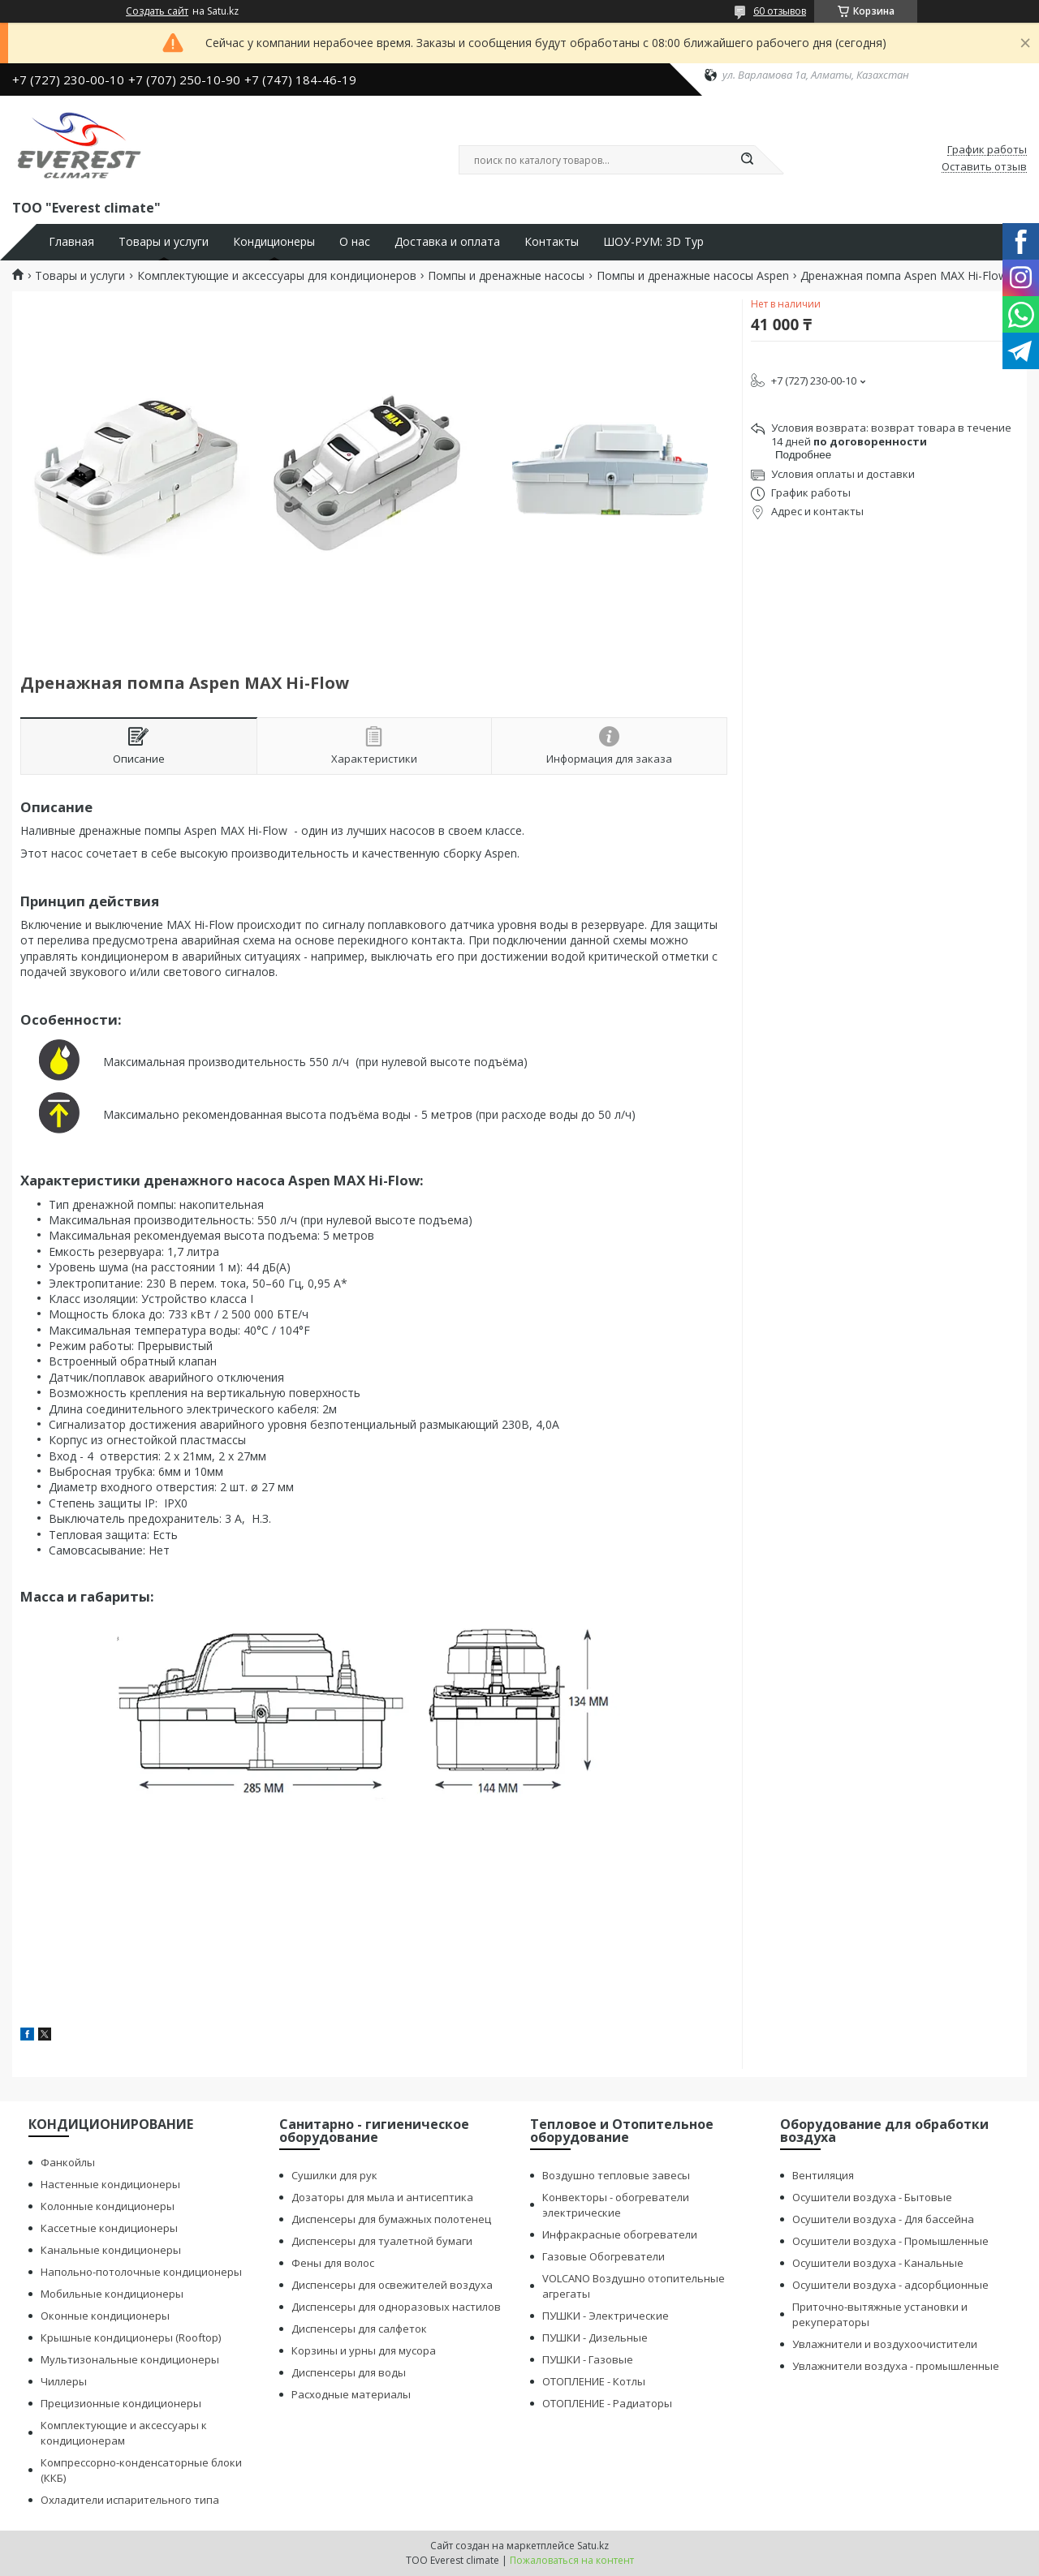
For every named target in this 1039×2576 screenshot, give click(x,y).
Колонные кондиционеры (108, 2206)
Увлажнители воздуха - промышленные (895, 2366)
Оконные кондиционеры (105, 2315)
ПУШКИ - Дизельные (595, 2337)
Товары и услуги (164, 241)
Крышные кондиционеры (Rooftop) (131, 2337)
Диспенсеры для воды (348, 2372)
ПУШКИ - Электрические (605, 2315)
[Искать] (747, 159)
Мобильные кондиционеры (112, 2293)
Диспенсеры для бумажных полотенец (391, 2219)
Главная (71, 241)
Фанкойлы (68, 2162)
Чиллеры (64, 2381)
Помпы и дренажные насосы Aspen (693, 276)
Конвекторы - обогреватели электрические (615, 2205)
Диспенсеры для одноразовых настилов (396, 2306)
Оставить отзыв (984, 167)
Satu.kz (593, 2545)
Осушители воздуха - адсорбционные (890, 2284)
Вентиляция (823, 2175)
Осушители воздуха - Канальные (878, 2263)
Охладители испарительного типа (130, 2499)
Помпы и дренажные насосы (506, 276)
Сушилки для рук (334, 2175)
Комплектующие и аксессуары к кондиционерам (124, 2433)
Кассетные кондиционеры (109, 2228)
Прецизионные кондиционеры (121, 2403)
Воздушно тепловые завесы (616, 2175)
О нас (354, 241)
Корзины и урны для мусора (363, 2350)
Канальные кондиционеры (111, 2250)
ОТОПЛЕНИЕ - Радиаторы (607, 2403)
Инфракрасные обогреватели (619, 2234)
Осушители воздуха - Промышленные (890, 2241)
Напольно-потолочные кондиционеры (141, 2271)
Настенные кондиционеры (110, 2184)
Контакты (551, 241)
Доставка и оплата (447, 241)
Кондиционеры (274, 241)
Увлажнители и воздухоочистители (884, 2344)
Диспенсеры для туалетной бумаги (381, 2241)
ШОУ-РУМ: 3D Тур (653, 241)
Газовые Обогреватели (603, 2256)
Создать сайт (157, 11)
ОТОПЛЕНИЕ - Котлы (593, 2381)
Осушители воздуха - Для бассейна (883, 2219)
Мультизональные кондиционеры (130, 2359)
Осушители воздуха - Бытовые (872, 2197)
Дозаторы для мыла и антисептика (382, 2197)
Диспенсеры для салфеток (359, 2328)
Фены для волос (332, 2263)
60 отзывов (779, 11)
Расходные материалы (351, 2394)
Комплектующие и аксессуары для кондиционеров (276, 276)
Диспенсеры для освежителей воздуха (392, 2284)
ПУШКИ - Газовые (587, 2359)
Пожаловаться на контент (572, 2560)
